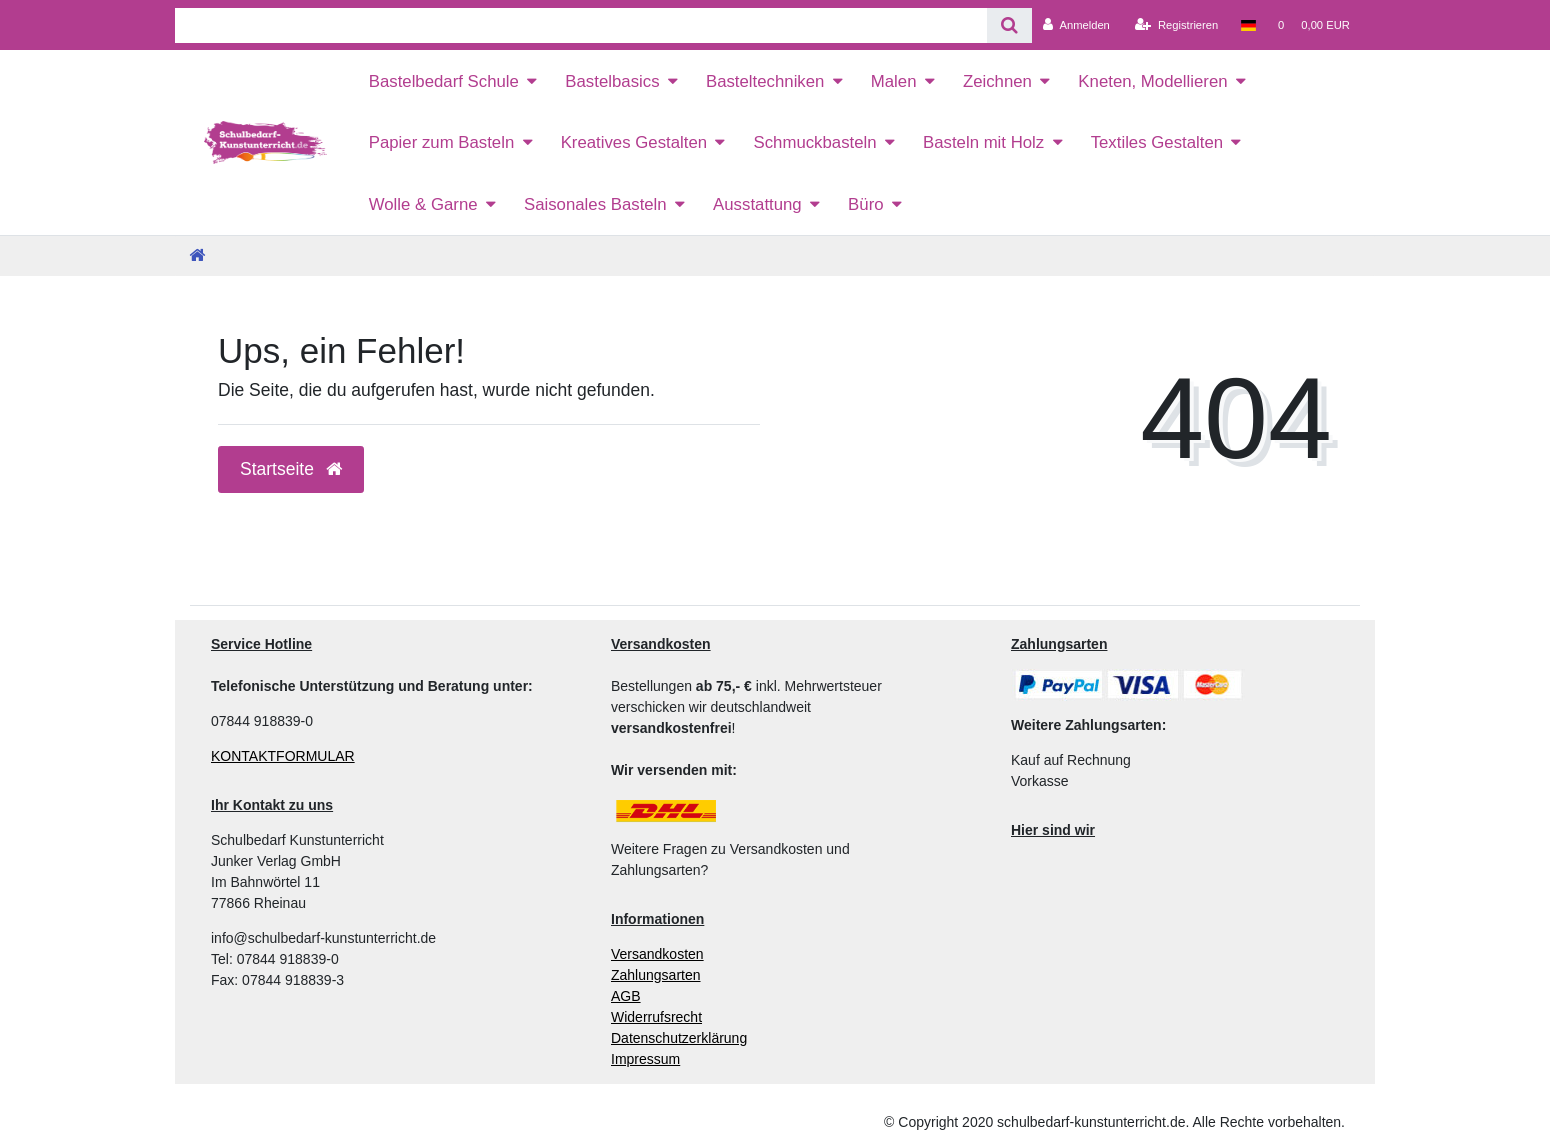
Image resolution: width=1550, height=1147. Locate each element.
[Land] (1247, 25)
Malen (894, 81)
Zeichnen (997, 81)
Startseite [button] (291, 469)
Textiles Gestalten (1157, 142)
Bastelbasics (612, 81)
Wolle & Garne (423, 204)
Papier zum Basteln (442, 142)
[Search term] (581, 25)
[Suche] (1009, 25)
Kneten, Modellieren (1152, 81)
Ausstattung (757, 204)
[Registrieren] (1176, 25)
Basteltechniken (765, 81)
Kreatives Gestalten (634, 142)
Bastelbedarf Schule (444, 81)
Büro (865, 204)
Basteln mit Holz (983, 142)
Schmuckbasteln (814, 142)
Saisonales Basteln (595, 204)
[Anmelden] (1076, 25)
